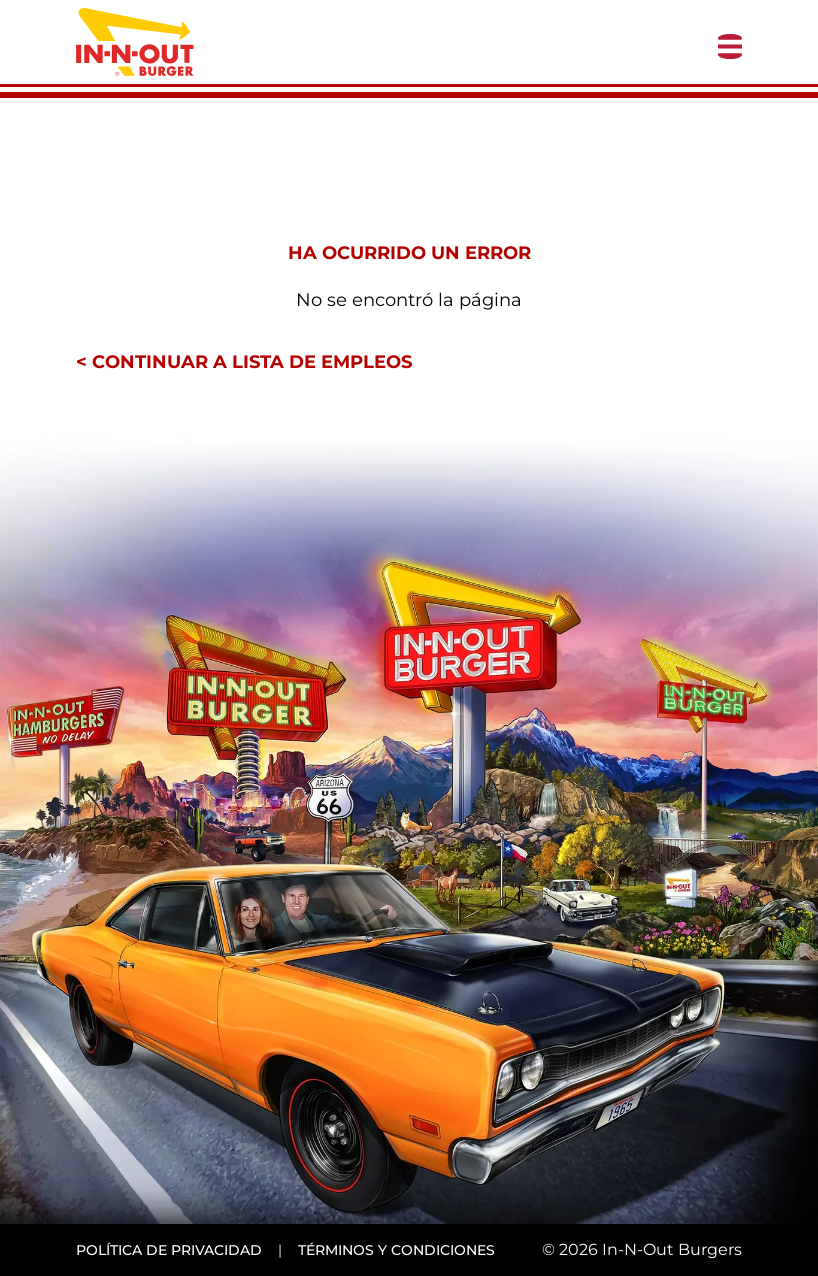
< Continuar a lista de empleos (244, 362)
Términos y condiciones (396, 1250)
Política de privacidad (169, 1250)
